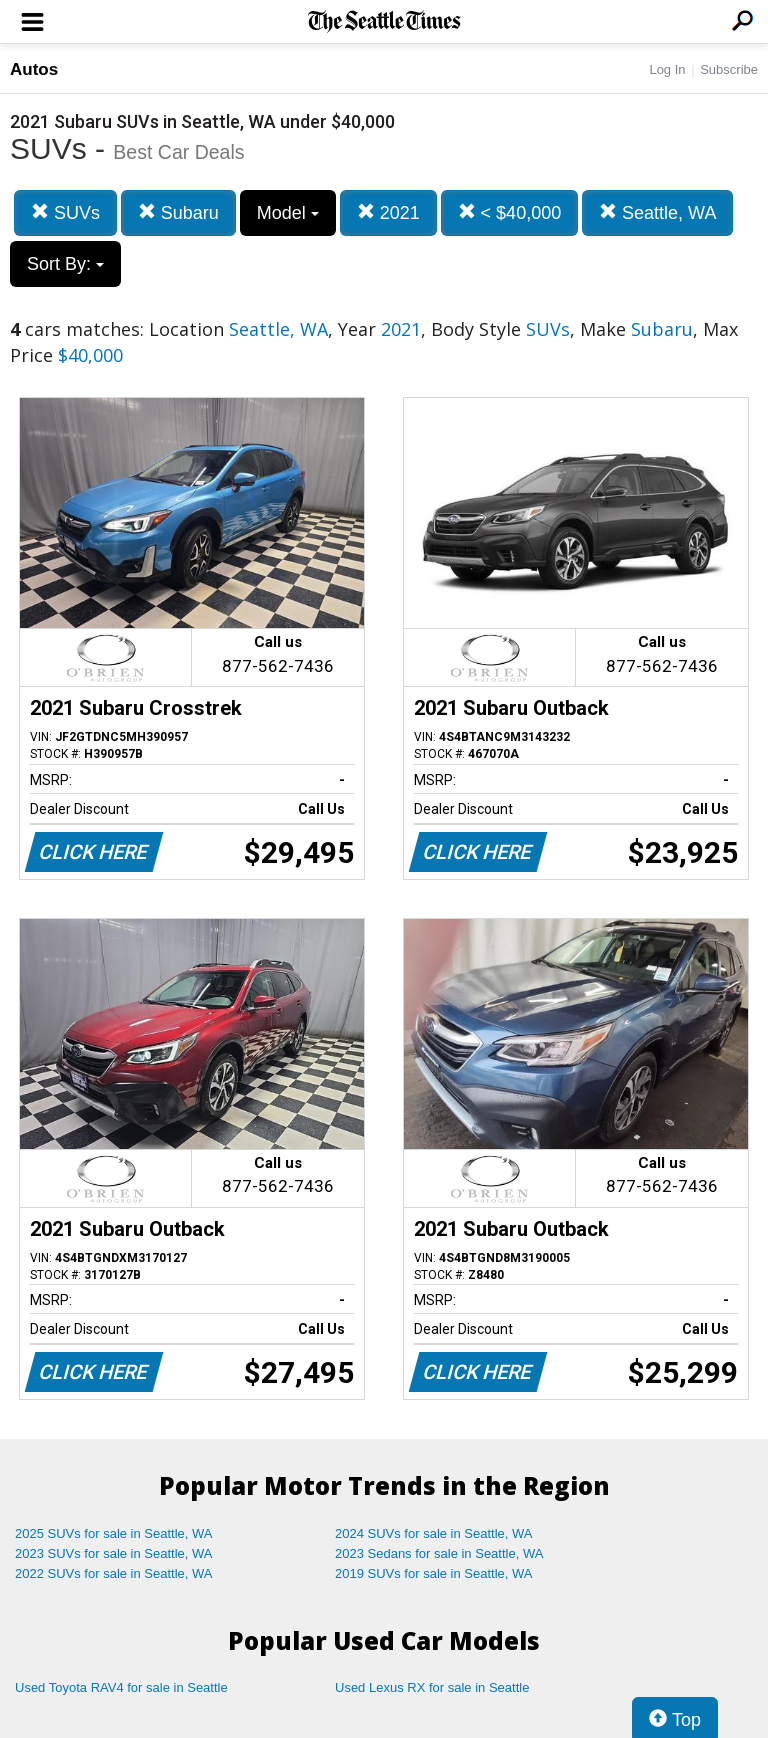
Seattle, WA (657, 212)
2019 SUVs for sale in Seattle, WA (434, 1573)
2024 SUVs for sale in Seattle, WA (434, 1533)
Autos (34, 69)
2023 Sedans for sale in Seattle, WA (439, 1553)
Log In (667, 69)
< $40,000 (510, 212)
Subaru (178, 212)
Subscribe (729, 69)
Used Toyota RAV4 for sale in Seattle (121, 1687)
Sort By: (65, 264)
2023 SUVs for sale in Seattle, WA (114, 1553)
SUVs (65, 212)
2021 (388, 212)
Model (288, 213)
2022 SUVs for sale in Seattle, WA (114, 1573)
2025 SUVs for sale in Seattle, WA (114, 1533)
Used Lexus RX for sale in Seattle (432, 1687)
